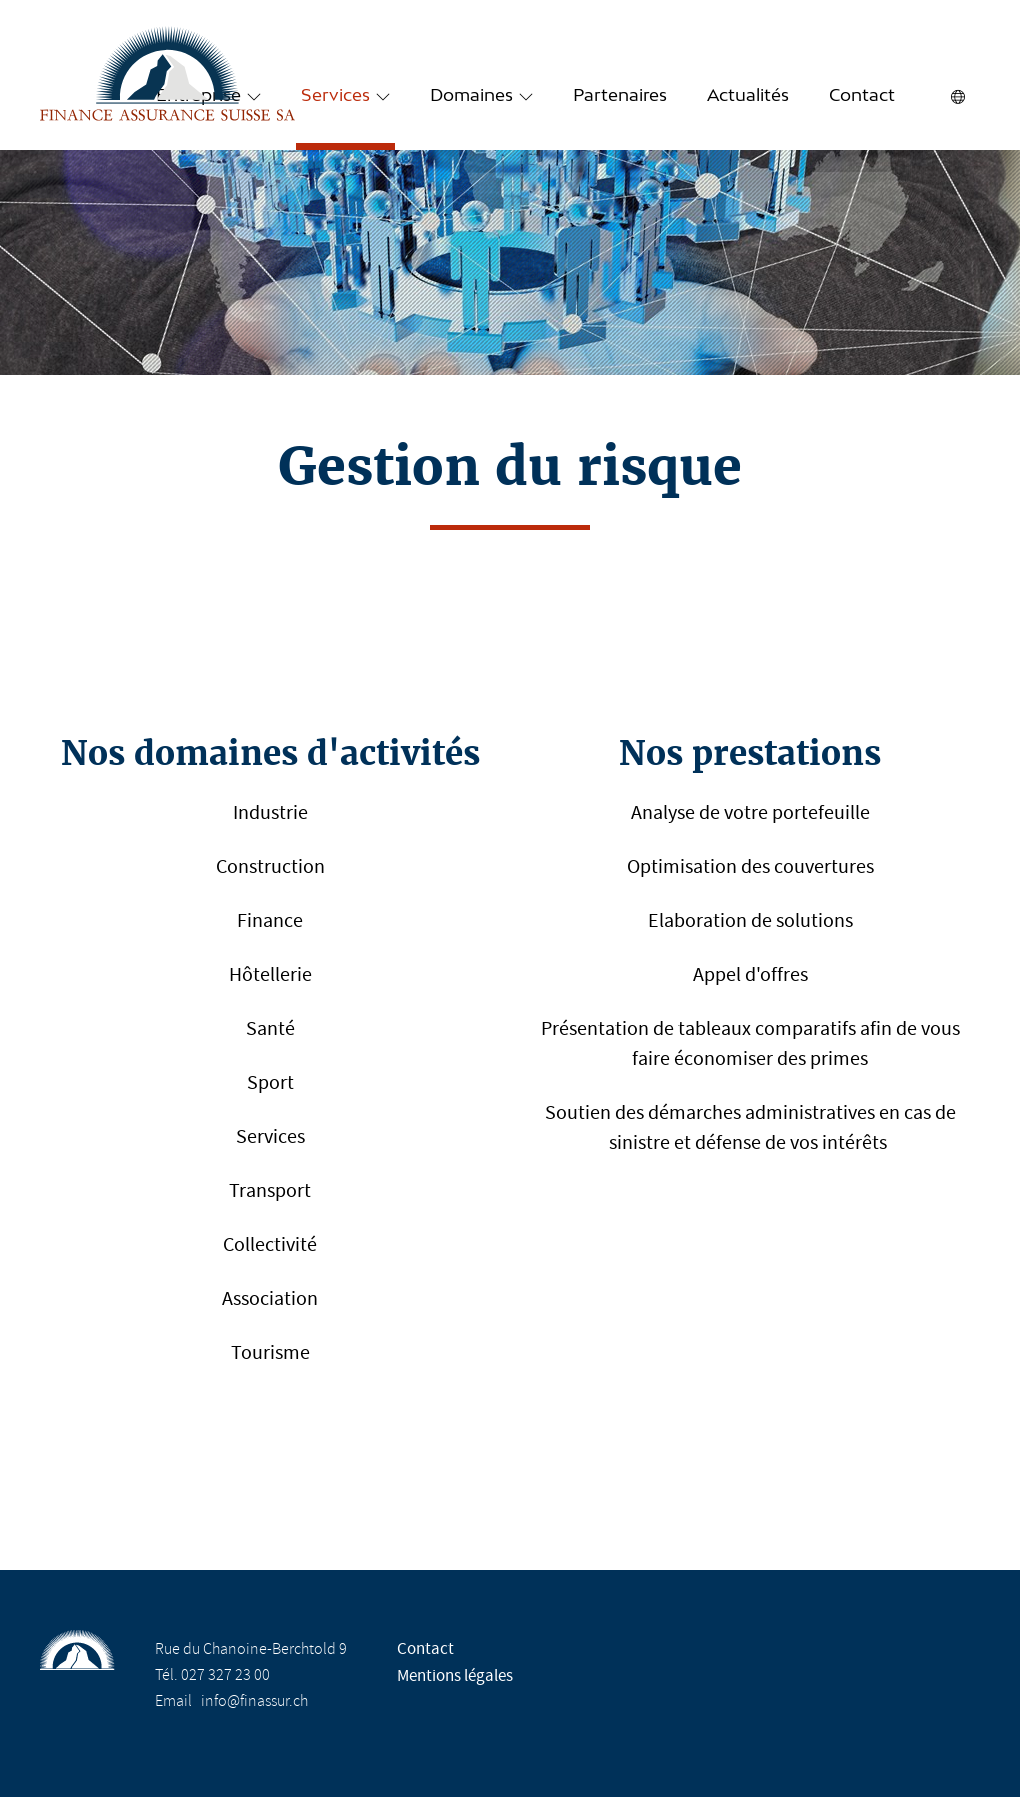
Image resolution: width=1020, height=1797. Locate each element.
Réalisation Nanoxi (866, 1675)
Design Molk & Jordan (866, 1705)
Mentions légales (455, 1675)
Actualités (748, 96)
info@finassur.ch (254, 1701)
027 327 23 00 (225, 1675)
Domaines (471, 96)
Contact (862, 96)
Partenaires (620, 96)
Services (335, 96)
